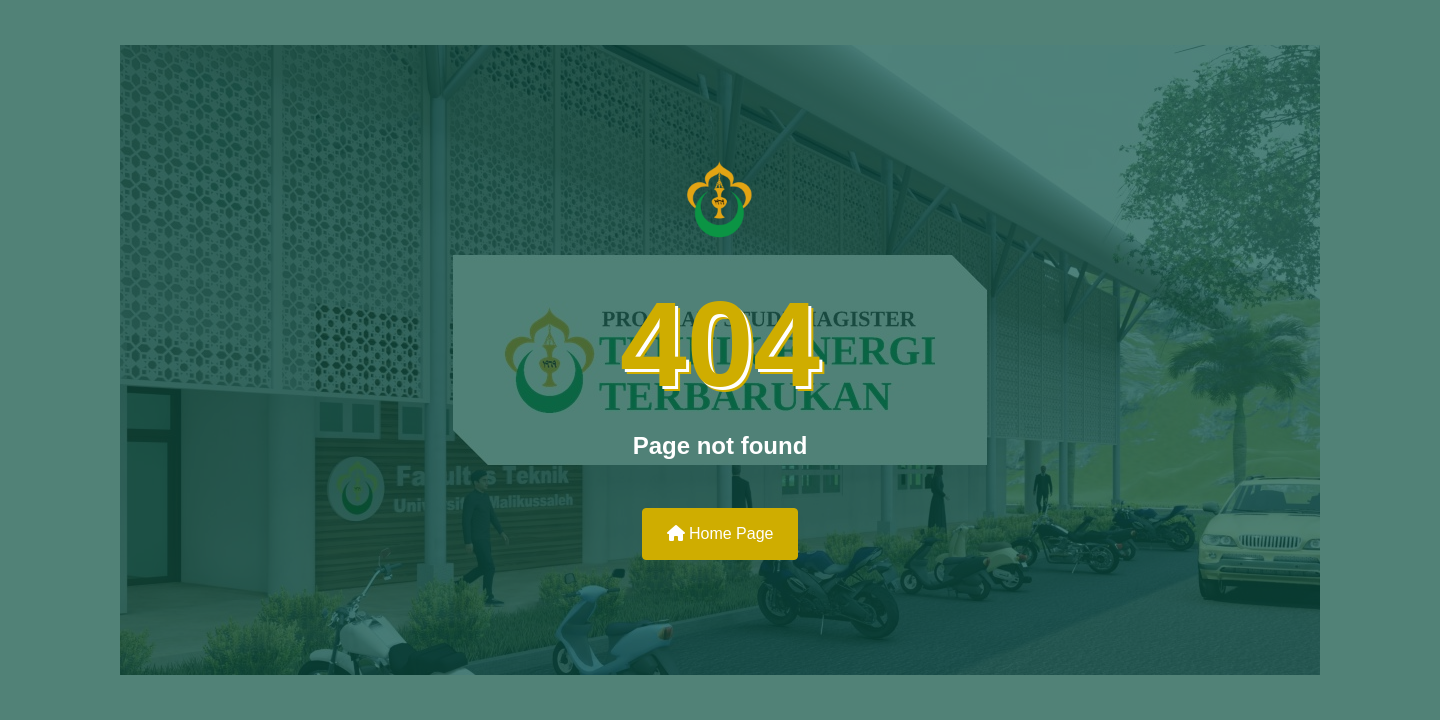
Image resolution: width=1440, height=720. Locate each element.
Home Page (720, 533)
